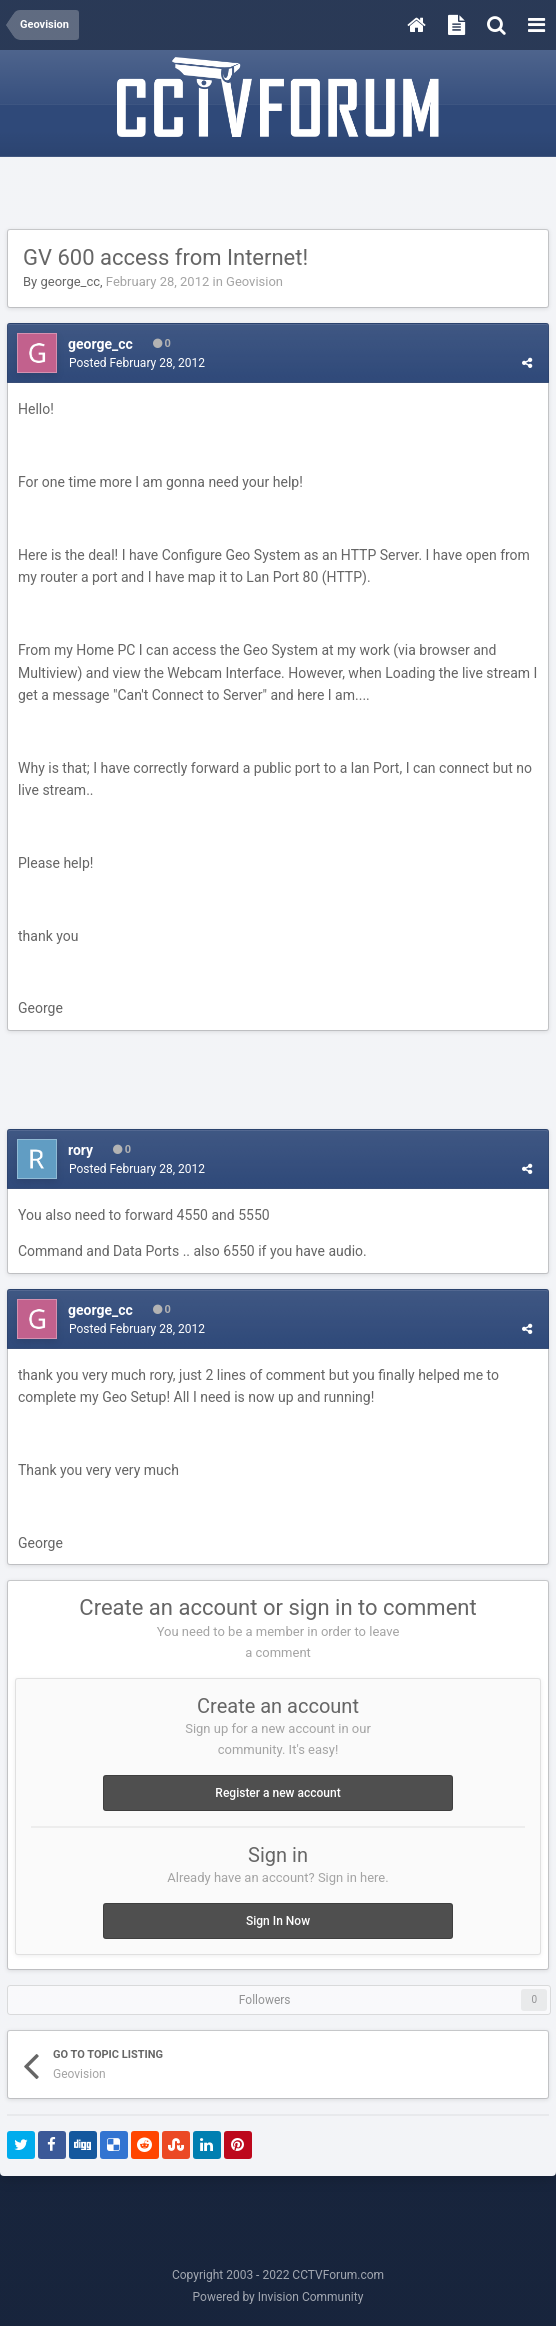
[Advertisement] (278, 194)
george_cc (70, 281)
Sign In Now (278, 1921)
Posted (137, 363)
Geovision (254, 281)
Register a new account (277, 1793)
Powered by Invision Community (278, 2297)
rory (80, 1150)
